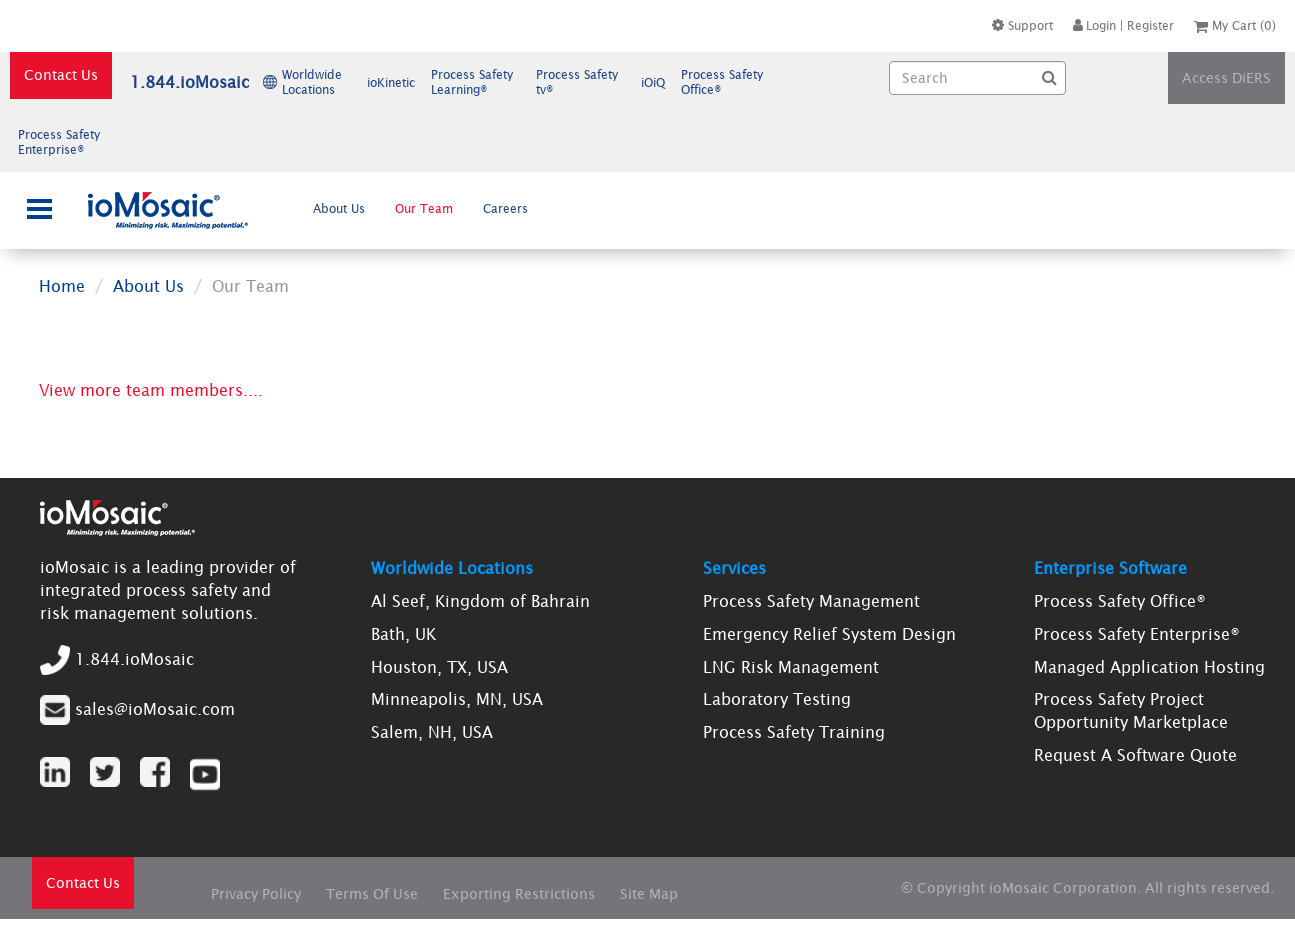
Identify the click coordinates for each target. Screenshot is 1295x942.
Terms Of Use (372, 894)
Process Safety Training (794, 732)
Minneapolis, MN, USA (457, 699)
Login (1094, 25)
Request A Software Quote (1135, 755)
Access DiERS (1226, 78)
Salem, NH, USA (432, 732)
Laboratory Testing (777, 699)
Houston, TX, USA (439, 667)
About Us (339, 208)
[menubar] (421, 208)
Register (1150, 25)
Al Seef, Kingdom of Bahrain (480, 601)
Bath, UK (403, 634)
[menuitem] (340, 208)
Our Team (424, 208)
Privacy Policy (256, 894)
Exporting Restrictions (519, 894)
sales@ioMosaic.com (155, 708)
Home (62, 286)
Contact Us (61, 75)
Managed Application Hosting (1149, 667)
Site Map (649, 894)
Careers (505, 208)
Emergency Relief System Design (829, 634)
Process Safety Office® (1120, 601)
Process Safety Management (811, 601)
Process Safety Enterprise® (1137, 634)
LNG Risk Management (791, 667)
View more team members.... (151, 390)
